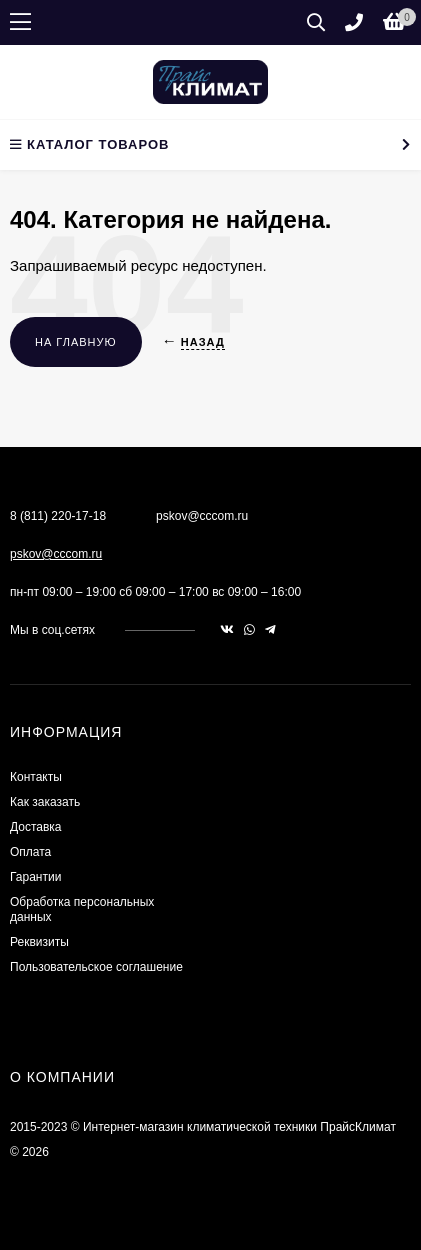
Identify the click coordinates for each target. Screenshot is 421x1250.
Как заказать (45, 802)
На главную (76, 342)
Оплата (30, 852)
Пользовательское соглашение (96, 967)
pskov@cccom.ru (56, 554)
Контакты (36, 777)
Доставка (36, 827)
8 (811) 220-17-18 (58, 516)
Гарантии (35, 877)
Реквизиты (39, 942)
